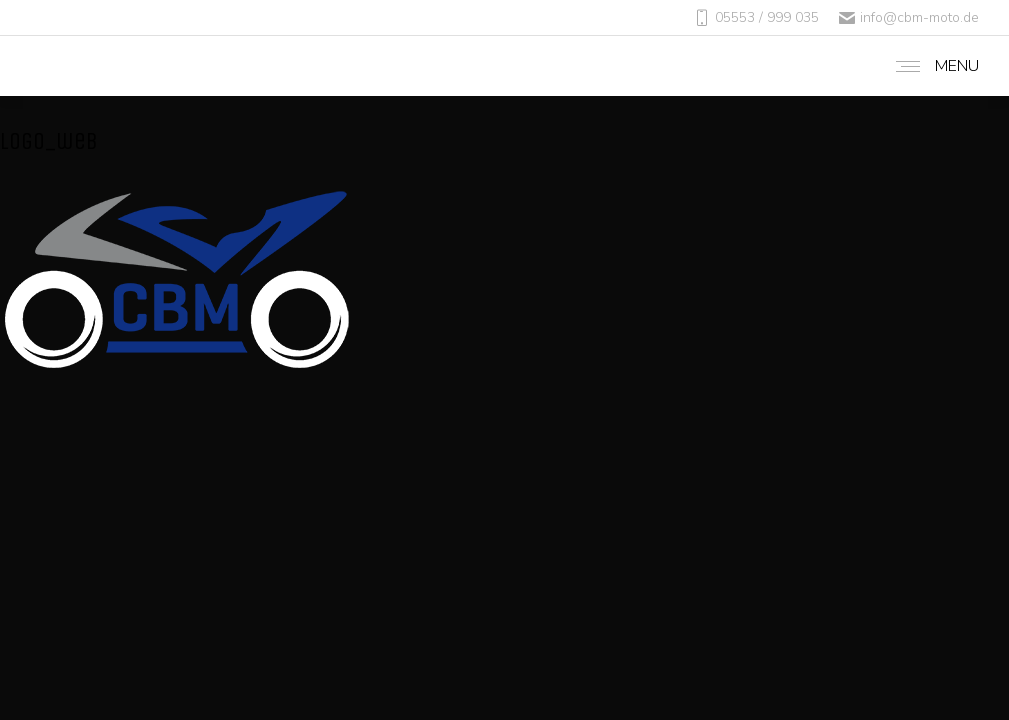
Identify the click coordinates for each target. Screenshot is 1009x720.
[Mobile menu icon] (932, 66)
